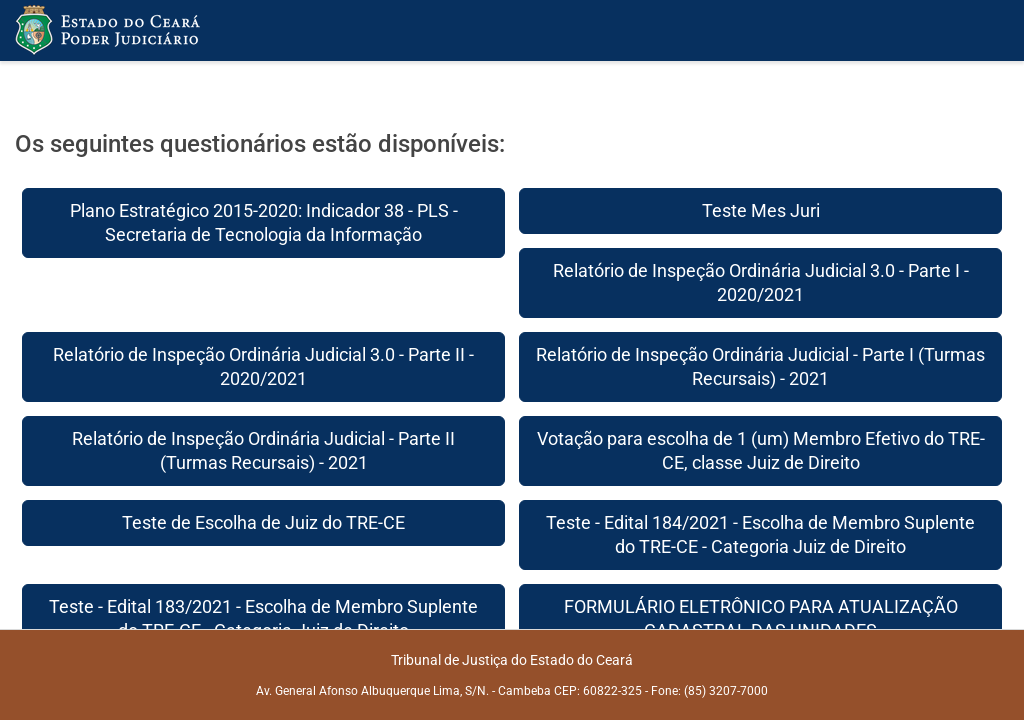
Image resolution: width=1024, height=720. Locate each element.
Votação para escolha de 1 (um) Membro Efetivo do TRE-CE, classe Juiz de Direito (761, 450)
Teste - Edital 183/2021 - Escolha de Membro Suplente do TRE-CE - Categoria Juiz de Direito (263, 618)
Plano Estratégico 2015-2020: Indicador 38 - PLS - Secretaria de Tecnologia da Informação (264, 222)
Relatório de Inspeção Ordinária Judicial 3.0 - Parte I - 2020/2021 (761, 282)
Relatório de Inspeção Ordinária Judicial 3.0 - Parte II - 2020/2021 (263, 366)
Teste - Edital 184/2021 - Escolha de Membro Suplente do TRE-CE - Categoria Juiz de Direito (760, 534)
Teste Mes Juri (761, 210)
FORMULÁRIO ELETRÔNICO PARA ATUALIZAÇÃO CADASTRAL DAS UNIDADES (761, 618)
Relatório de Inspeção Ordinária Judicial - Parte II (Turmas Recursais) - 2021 (263, 450)
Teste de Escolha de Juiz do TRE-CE (263, 522)
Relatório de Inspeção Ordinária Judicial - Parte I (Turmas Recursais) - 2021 (760, 366)
